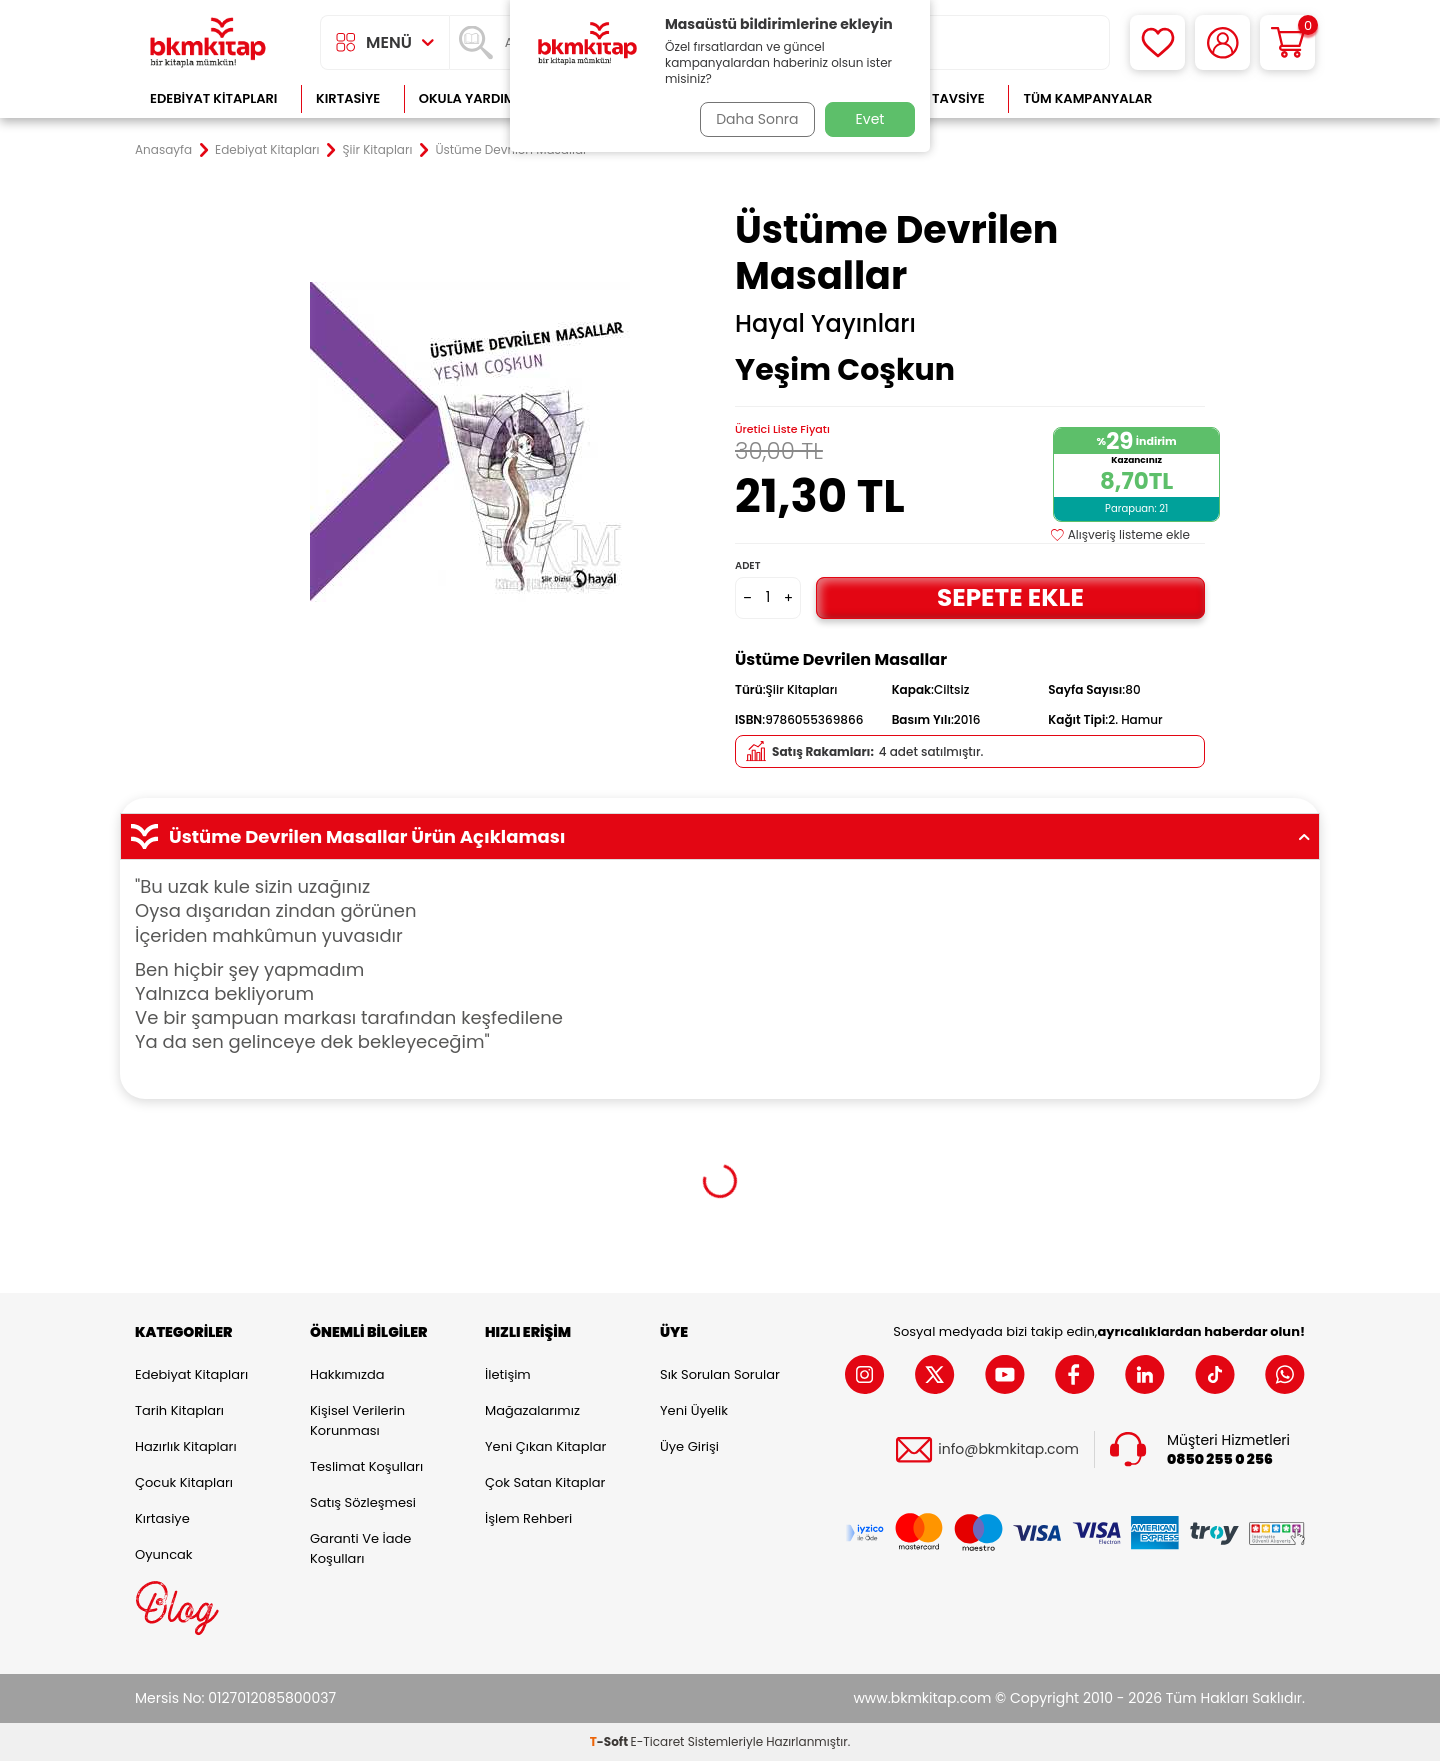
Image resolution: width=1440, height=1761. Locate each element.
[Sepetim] (1287, 42)
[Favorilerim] (1157, 42)
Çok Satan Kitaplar (545, 1482)
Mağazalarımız (532, 1410)
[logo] (208, 42)
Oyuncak (164, 1554)
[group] (470, 442)
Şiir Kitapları (378, 150)
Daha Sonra (753, 119)
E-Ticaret (658, 1741)
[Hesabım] (1222, 42)
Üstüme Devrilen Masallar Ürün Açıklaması (720, 837)
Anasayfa (163, 150)
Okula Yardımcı (474, 98)
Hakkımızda (347, 1374)
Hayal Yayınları (825, 324)
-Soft (610, 1741)
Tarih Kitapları (179, 1410)
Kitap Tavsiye (938, 98)
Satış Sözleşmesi (363, 1502)
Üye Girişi (689, 1446)
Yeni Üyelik (694, 1410)
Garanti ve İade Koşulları (360, 1548)
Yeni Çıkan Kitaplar (545, 1446)
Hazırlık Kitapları (186, 1446)
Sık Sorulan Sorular (720, 1374)
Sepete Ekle (1010, 597)
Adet (747, 565)
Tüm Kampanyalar (1087, 98)
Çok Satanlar (1240, 98)
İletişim (508, 1374)
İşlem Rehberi (528, 1518)
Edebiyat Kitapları (213, 98)
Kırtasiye (348, 98)
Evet (870, 119)
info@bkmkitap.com (1008, 1449)
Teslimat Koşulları (366, 1466)
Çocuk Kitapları (184, 1482)
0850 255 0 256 (1220, 1459)
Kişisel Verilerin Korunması (357, 1420)
